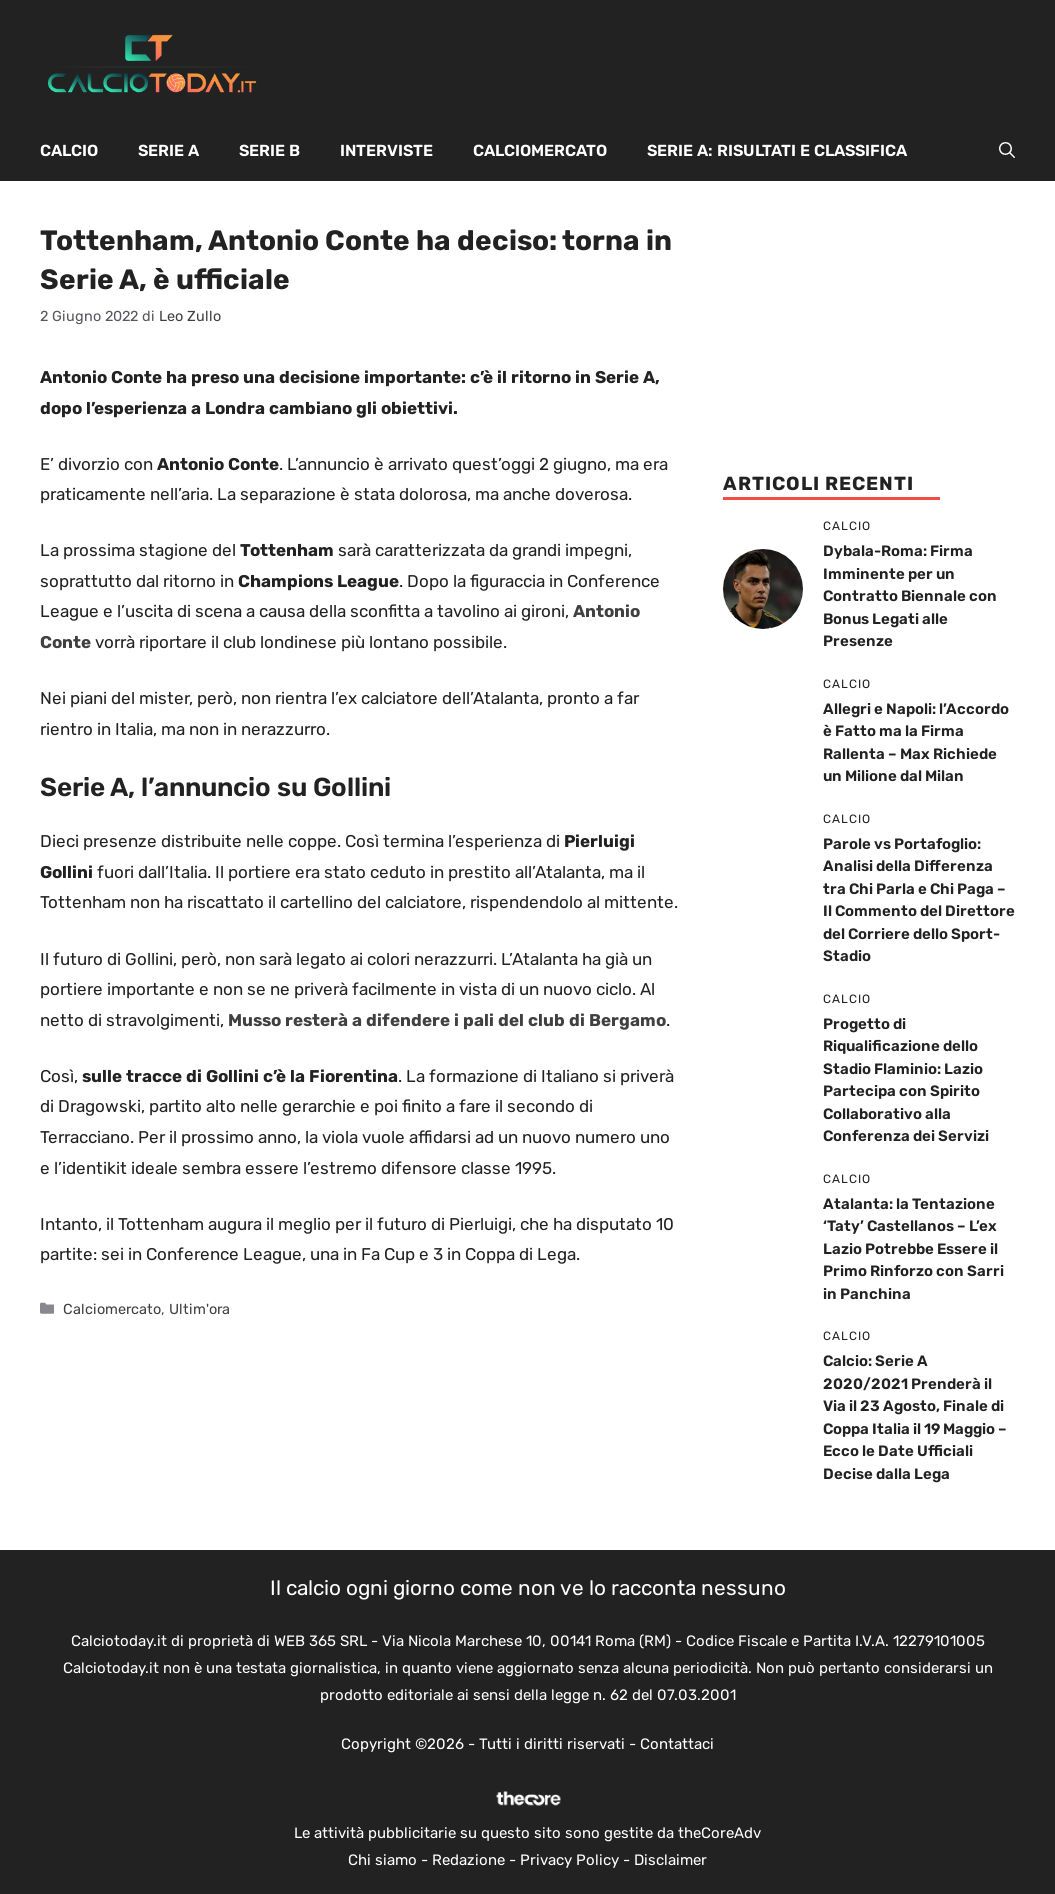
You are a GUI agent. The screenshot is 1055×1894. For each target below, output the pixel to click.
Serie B (269, 150)
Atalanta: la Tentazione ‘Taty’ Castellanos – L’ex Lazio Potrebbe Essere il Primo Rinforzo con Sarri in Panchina (913, 1249)
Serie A (168, 150)
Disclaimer (670, 1860)
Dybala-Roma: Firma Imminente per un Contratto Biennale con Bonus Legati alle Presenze (910, 596)
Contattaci (677, 1744)
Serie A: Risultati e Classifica (777, 150)
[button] (1007, 151)
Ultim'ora (199, 1309)
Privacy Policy (569, 1860)
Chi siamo (382, 1860)
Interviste (386, 150)
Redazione (468, 1860)
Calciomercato (540, 150)
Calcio (69, 150)
